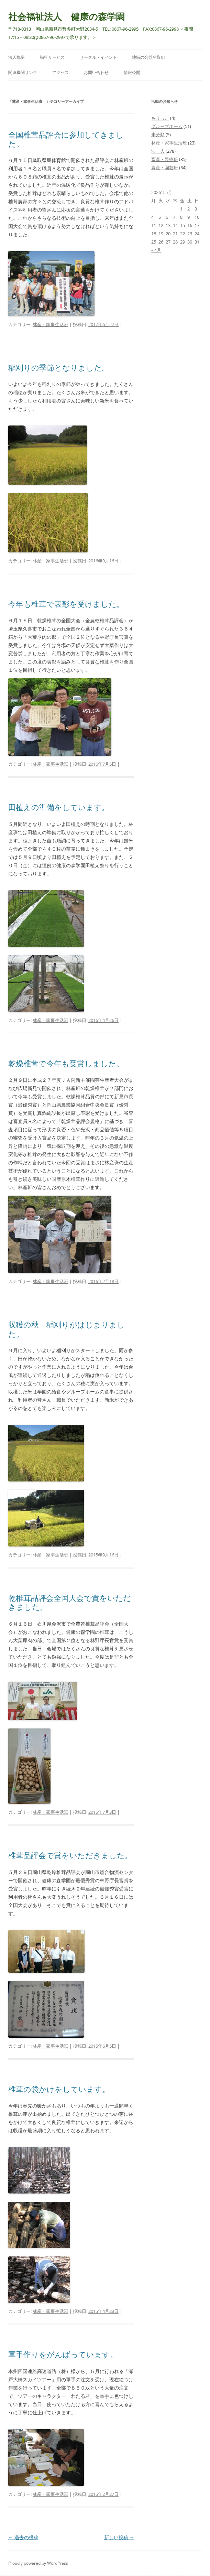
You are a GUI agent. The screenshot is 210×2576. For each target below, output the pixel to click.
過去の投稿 (23, 2537)
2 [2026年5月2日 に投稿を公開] (188, 209)
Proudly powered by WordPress (38, 2563)
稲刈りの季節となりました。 (58, 367)
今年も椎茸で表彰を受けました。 (66, 604)
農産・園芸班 (164, 167)
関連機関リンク (22, 72)
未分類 (158, 134)
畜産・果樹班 (164, 159)
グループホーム (167, 126)
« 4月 (156, 250)
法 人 (158, 151)
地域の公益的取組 (148, 57)
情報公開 (132, 72)
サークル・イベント (98, 57)
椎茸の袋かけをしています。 (59, 2089)
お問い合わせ (96, 72)
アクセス (60, 72)
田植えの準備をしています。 (58, 807)
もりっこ (160, 118)
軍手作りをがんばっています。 (63, 2354)
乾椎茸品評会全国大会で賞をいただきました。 (69, 1602)
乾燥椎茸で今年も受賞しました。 (66, 1063)
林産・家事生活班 (50, 324)
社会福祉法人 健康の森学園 (66, 16)
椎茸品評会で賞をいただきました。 (70, 1855)
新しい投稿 (119, 2537)
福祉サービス (52, 57)
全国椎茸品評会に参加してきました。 (66, 139)
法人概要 (16, 57)
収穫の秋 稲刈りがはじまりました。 (66, 1328)
